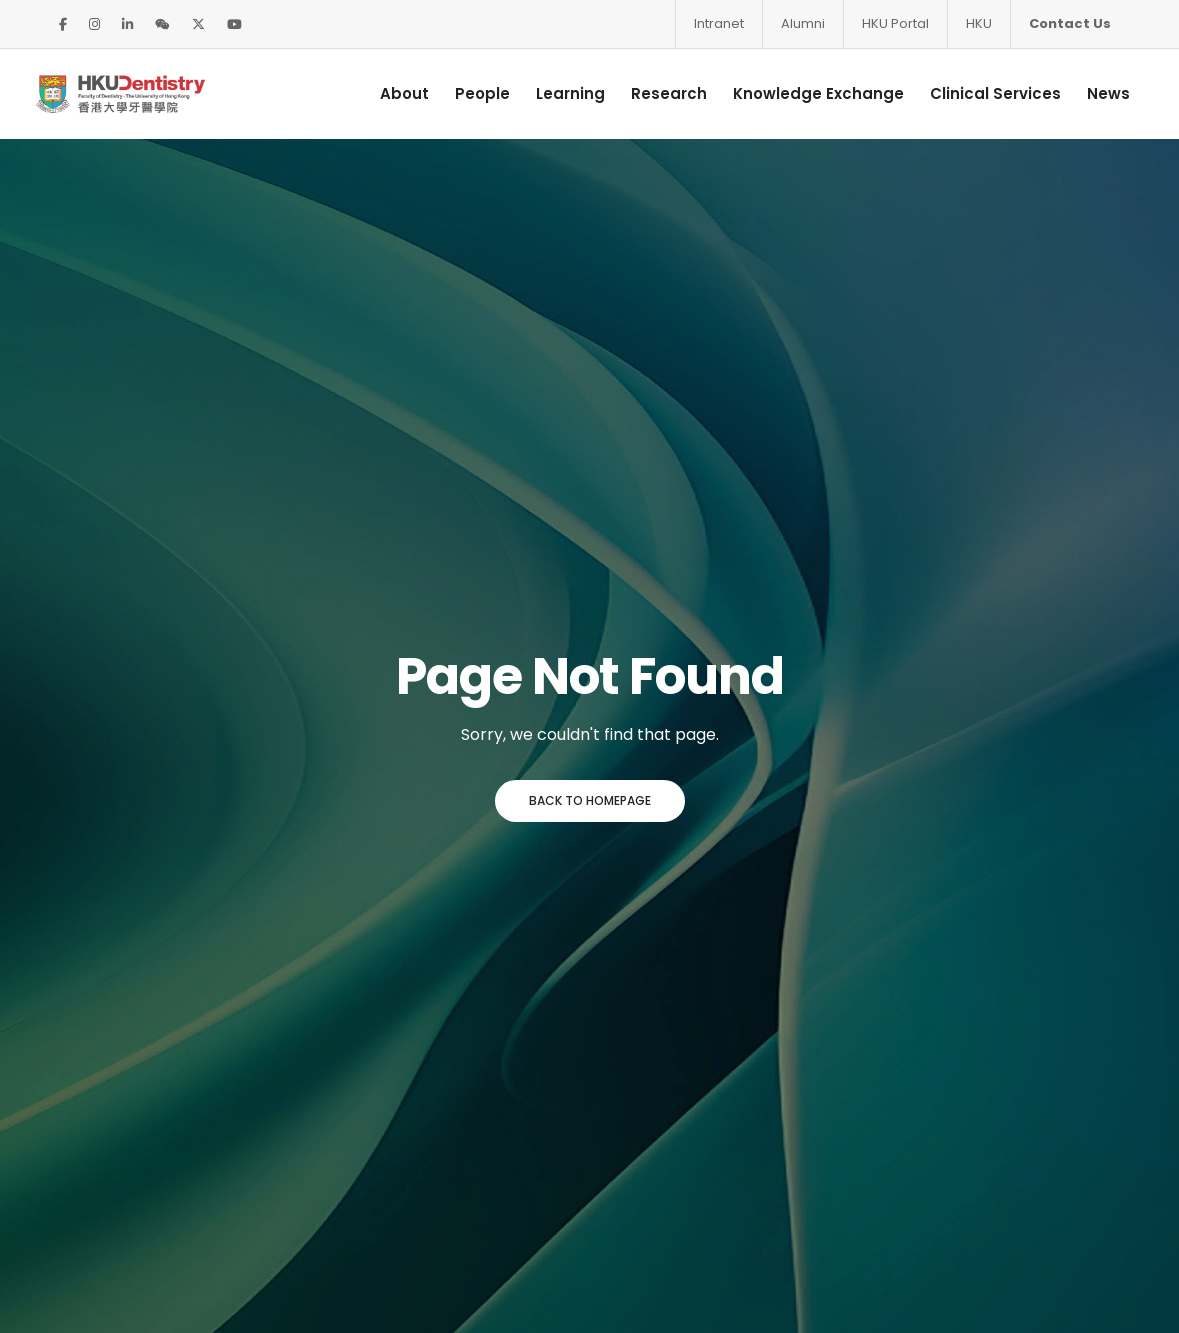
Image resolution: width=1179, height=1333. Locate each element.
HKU (979, 23)
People (468, 93)
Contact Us (1070, 23)
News (1094, 93)
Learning (556, 93)
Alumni (803, 23)
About (390, 93)
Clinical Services (981, 93)
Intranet (719, 23)
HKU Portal (895, 23)
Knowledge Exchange (804, 93)
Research (655, 93)
